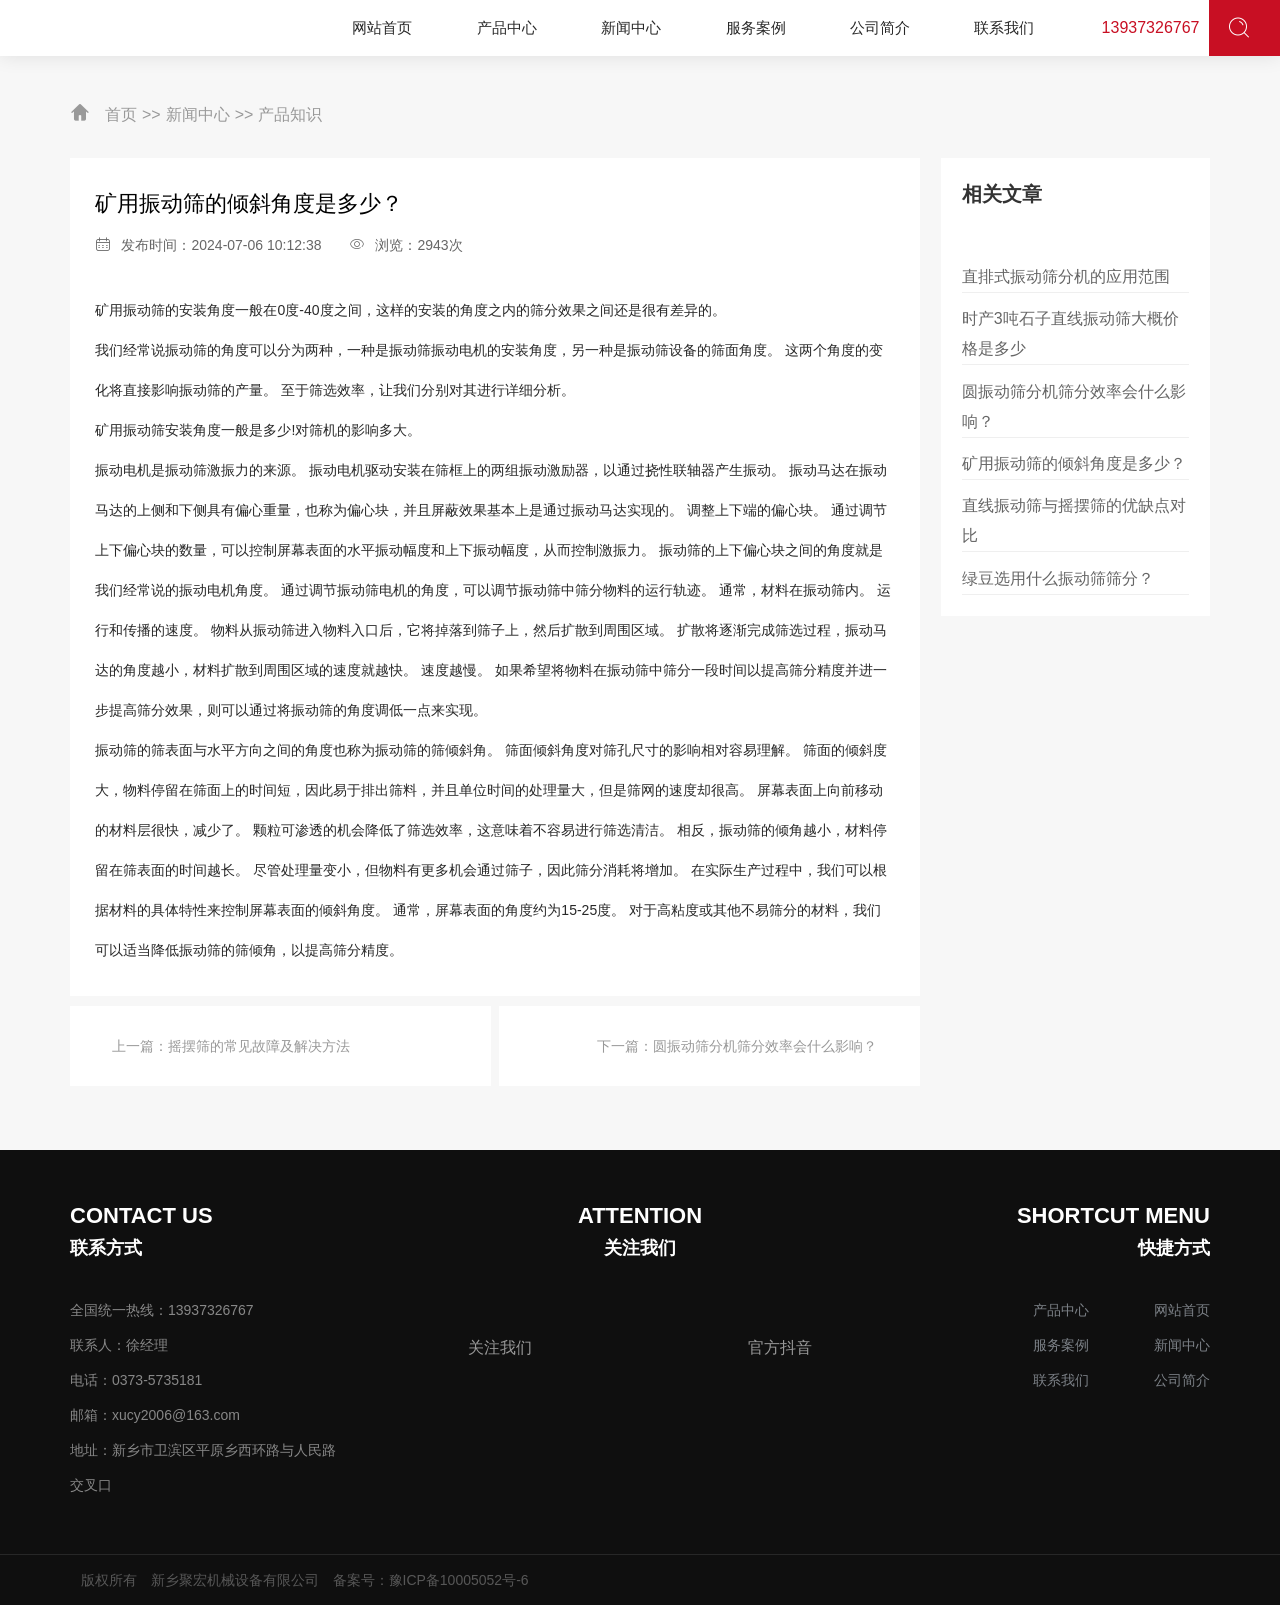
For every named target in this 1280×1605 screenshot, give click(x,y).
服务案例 (1061, 1345)
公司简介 (1182, 1380)
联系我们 (1061, 1380)
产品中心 (1061, 1310)
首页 (121, 114)
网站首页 (1182, 1310)
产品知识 (290, 114)
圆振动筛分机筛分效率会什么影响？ (765, 1046)
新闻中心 (198, 114)
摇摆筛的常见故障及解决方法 (259, 1046)
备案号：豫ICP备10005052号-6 (431, 1580)
